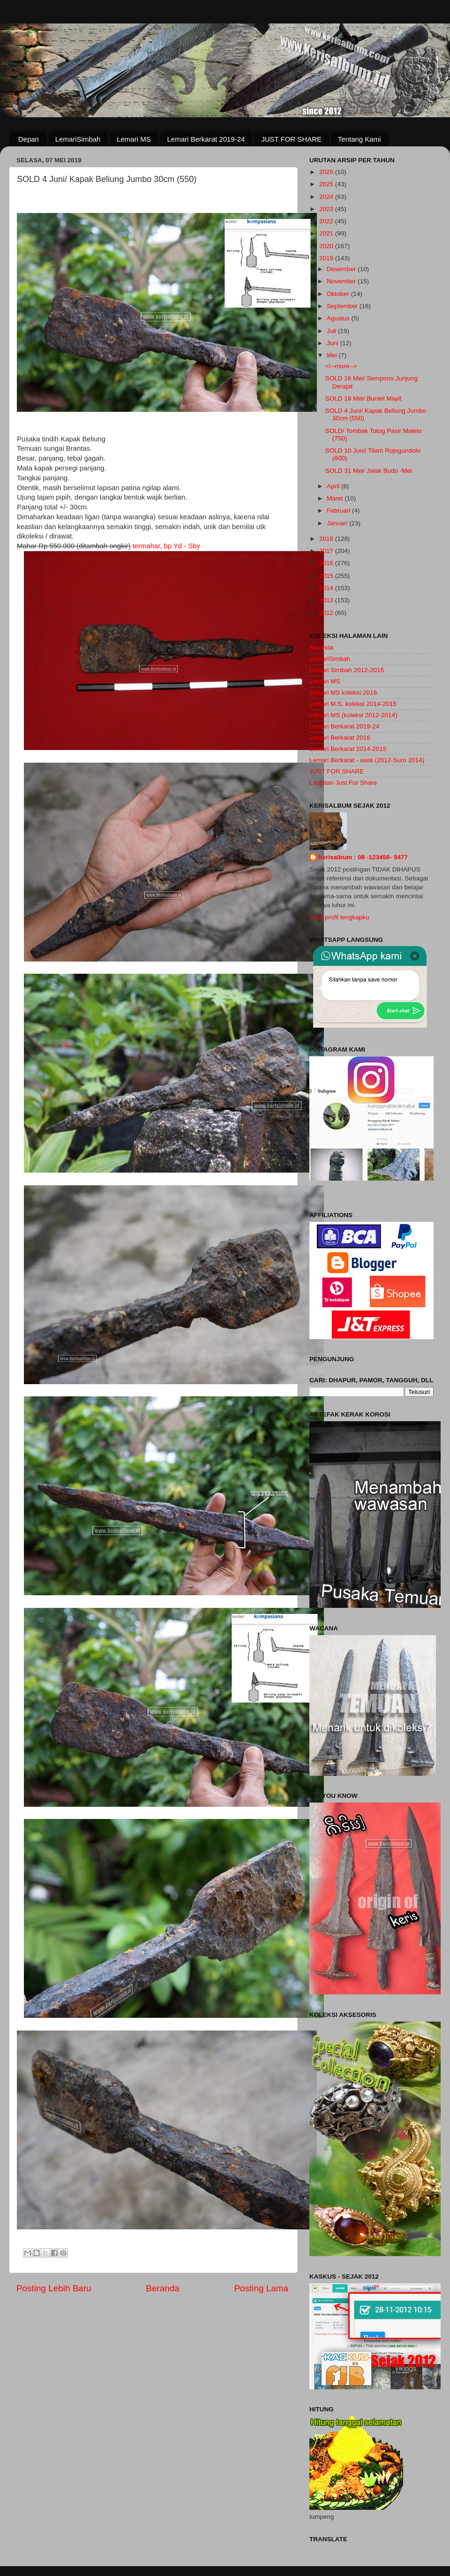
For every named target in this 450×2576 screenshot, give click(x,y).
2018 (327, 538)
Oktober (339, 293)
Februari (339, 510)
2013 (327, 600)
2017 (327, 550)
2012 (327, 612)
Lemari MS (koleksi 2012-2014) (353, 715)
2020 (327, 246)
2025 (327, 184)
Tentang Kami (359, 139)
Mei (333, 355)
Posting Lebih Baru (53, 2288)
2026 (327, 171)
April (334, 486)
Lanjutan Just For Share (343, 782)
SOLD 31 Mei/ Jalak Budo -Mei (368, 470)
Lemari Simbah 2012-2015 (346, 670)
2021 (327, 233)
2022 (327, 221)
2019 (327, 258)
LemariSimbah (78, 139)
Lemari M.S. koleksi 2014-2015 (353, 703)
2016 (327, 563)
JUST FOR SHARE (291, 139)
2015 (327, 575)
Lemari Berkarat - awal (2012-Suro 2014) (366, 760)
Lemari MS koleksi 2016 (343, 692)
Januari (338, 523)
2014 (327, 587)
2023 (327, 208)
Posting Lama (261, 2288)
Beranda (162, 2288)
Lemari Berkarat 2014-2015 (347, 748)
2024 (327, 196)
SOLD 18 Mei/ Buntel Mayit (363, 398)
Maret (336, 498)
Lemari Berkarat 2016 (339, 737)
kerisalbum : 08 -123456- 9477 (363, 857)
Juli (332, 330)
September (343, 306)
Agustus (339, 318)
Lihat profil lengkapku (339, 917)
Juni (333, 343)
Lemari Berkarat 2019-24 (206, 139)
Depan (28, 139)
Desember (342, 269)
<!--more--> (341, 366)
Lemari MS (134, 139)
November (342, 281)
